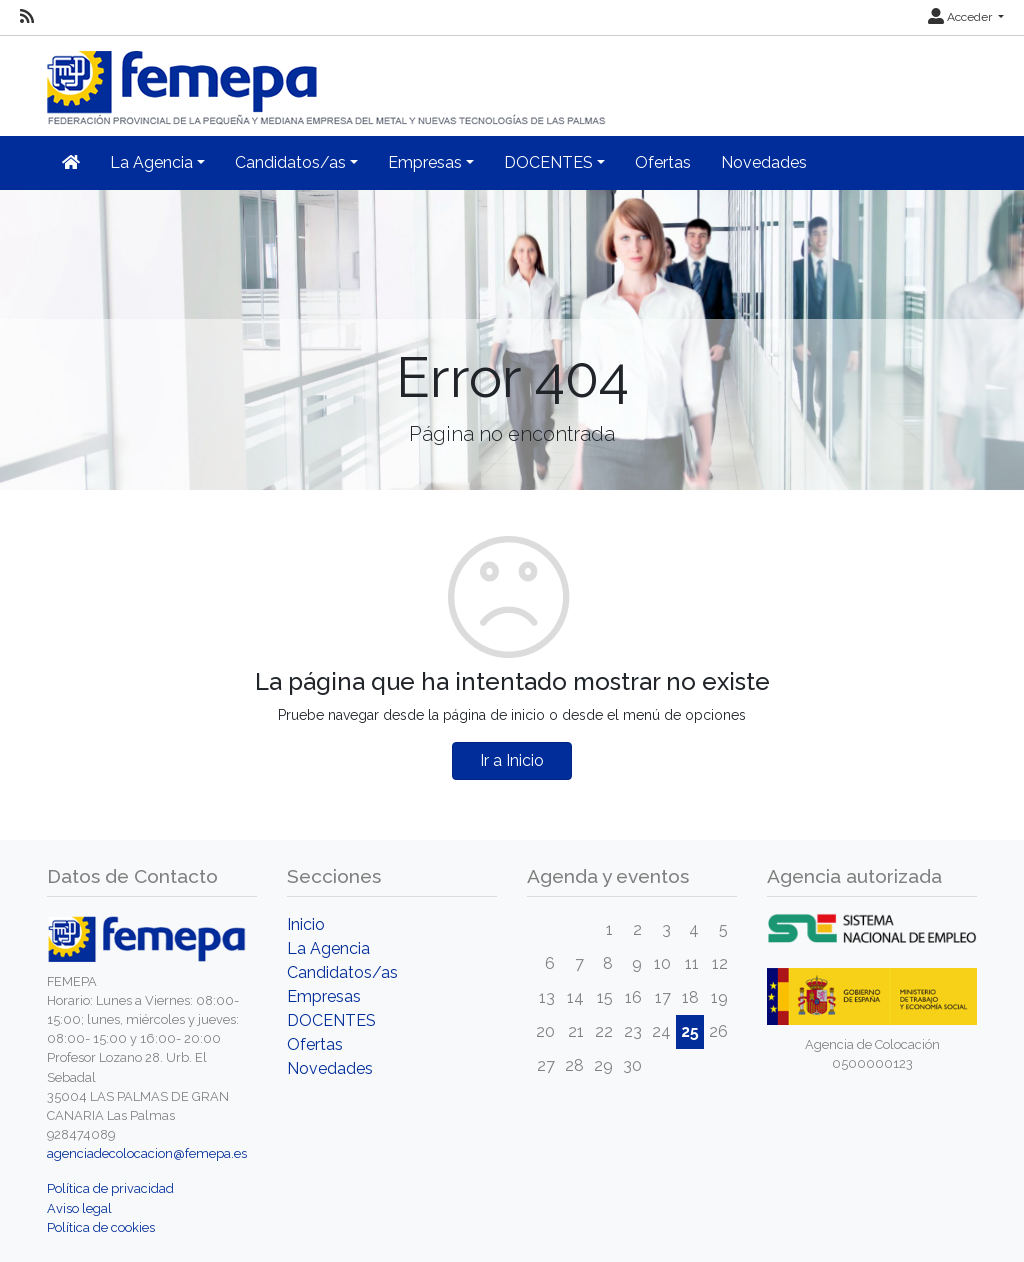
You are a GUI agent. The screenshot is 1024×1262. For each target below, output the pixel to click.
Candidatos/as (342, 972)
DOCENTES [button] (548, 162)
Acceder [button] (961, 17)
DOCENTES (331, 1020)
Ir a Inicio (512, 760)
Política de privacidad (110, 1188)
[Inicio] (328, 79)
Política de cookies (101, 1227)
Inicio (306, 924)
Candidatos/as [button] (290, 162)
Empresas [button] (425, 162)
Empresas (324, 996)
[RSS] (27, 17)
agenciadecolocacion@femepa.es (147, 1153)
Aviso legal (79, 1208)
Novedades (764, 162)
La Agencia (328, 948)
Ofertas (663, 162)
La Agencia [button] (151, 162)
